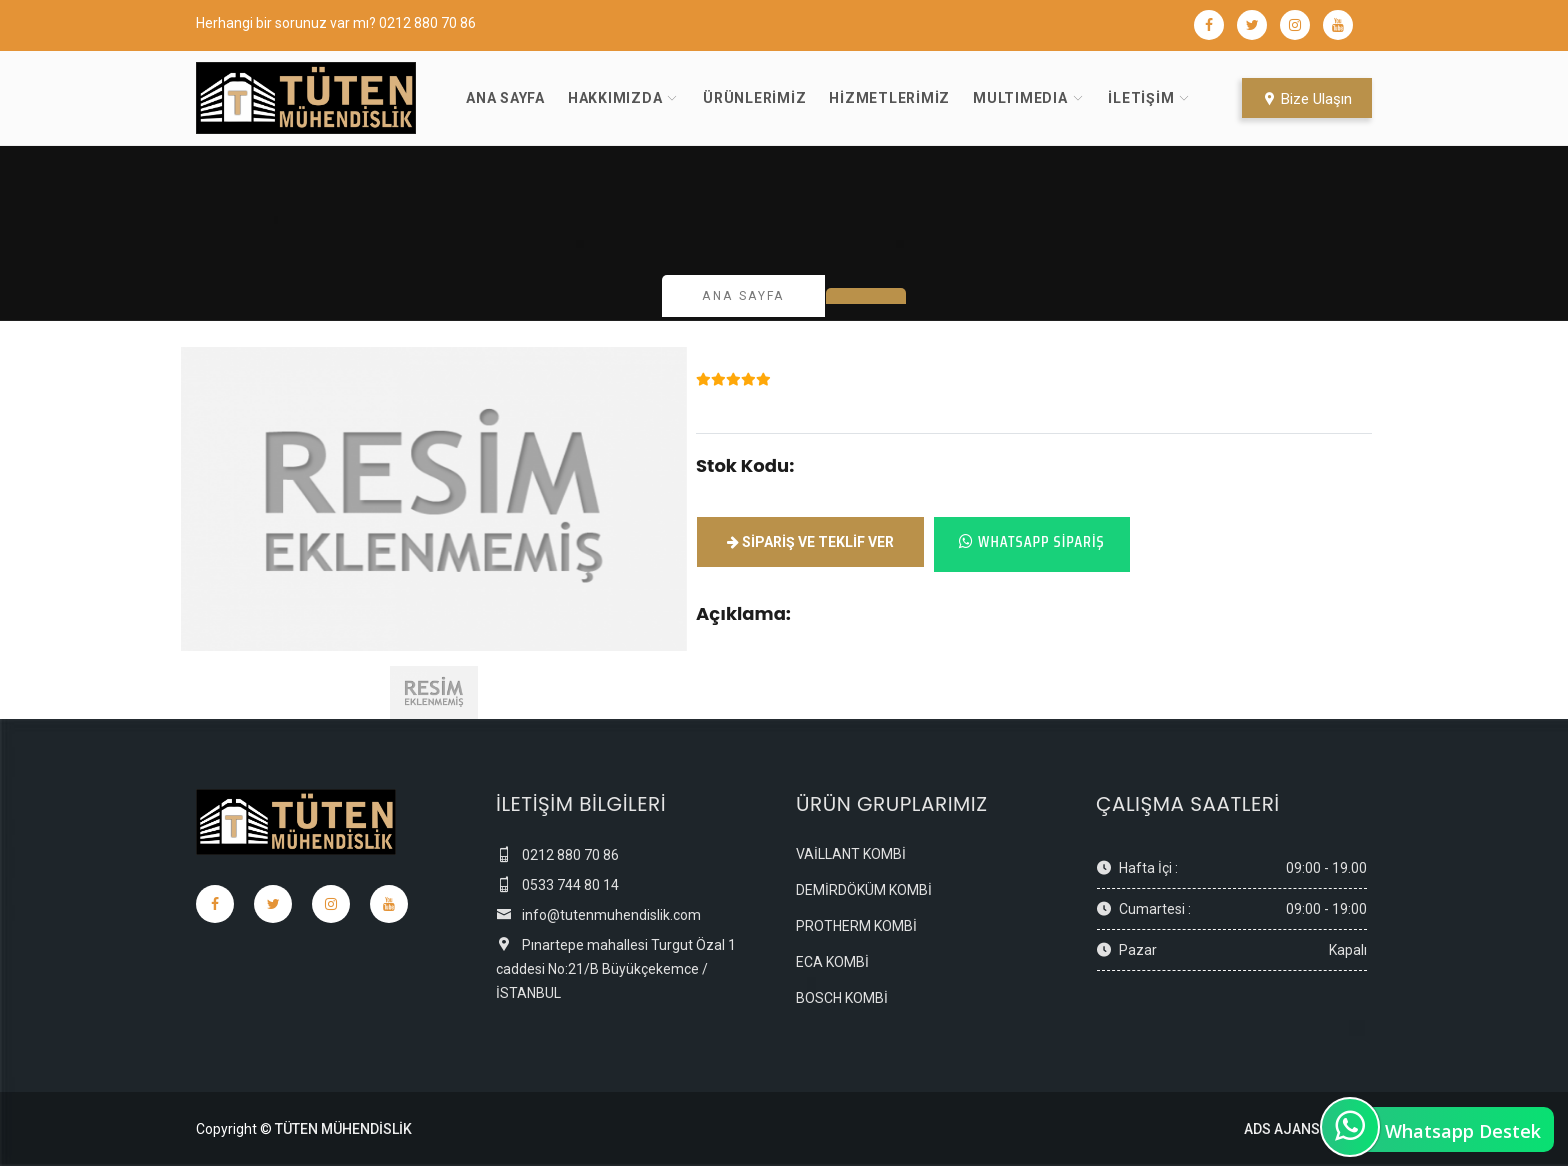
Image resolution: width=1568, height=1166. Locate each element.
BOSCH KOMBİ (842, 998)
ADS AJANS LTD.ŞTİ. (1308, 1129)
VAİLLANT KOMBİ (851, 854)
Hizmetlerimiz (889, 98)
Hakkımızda (615, 98)
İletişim (1141, 98)
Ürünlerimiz (754, 98)
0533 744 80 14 (557, 885)
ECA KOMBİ (832, 962)
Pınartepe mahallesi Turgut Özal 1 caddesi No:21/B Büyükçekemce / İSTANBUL (616, 969)
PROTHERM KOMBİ (856, 926)
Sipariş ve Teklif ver (810, 542)
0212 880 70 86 (427, 23)
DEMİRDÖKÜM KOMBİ (864, 890)
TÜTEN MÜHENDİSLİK (343, 1129)
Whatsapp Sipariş (1032, 541)
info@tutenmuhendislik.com (598, 915)
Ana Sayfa (505, 98)
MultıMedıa (1020, 98)
